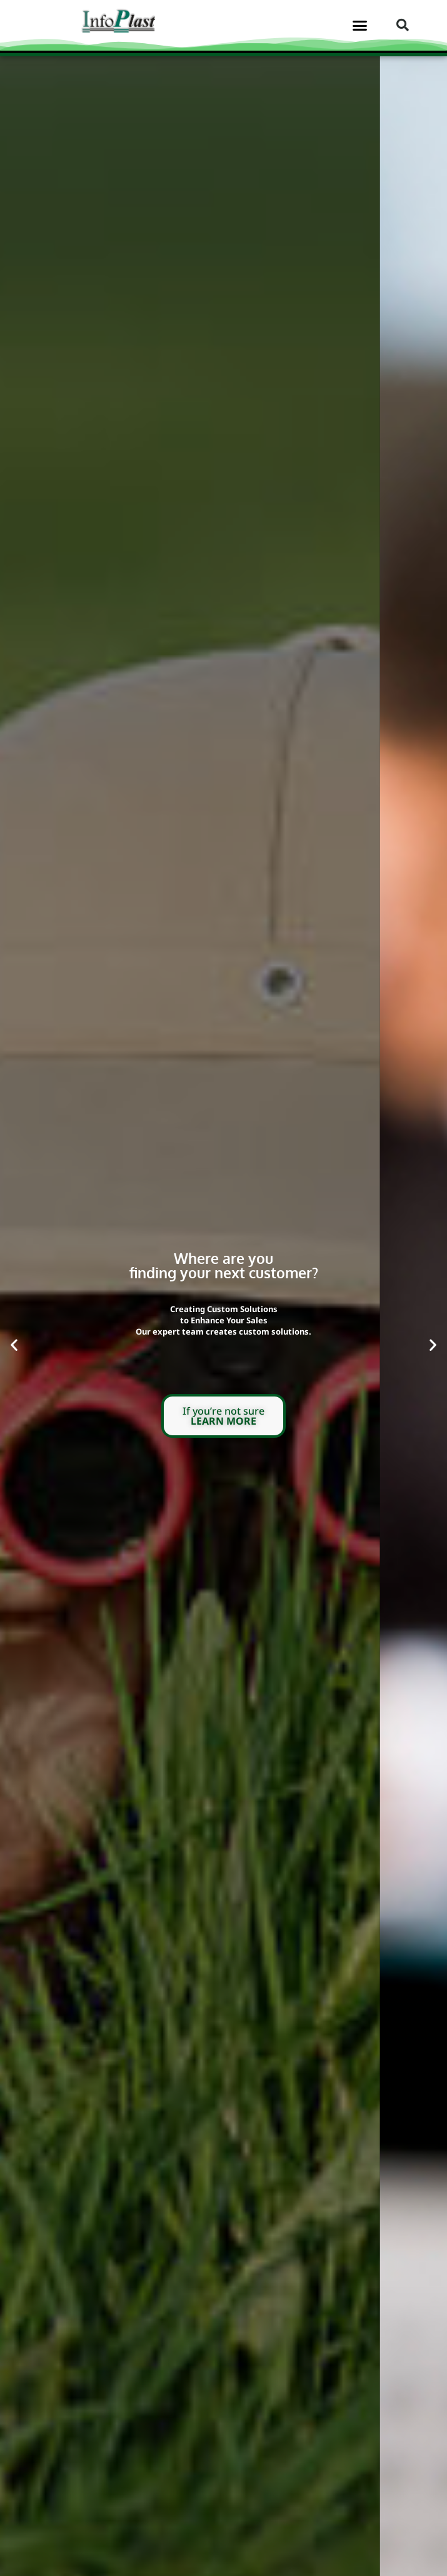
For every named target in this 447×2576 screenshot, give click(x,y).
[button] (359, 25)
